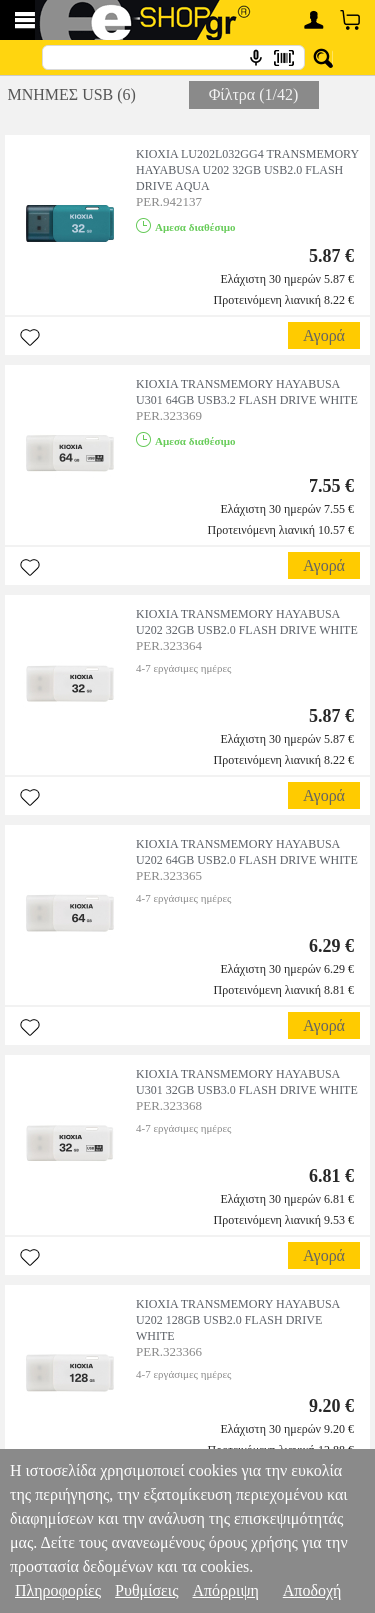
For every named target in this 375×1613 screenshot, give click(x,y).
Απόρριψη (225, 1590)
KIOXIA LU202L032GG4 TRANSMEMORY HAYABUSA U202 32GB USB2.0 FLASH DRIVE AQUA (247, 170)
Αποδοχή (312, 1590)
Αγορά (324, 335)
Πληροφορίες (58, 1590)
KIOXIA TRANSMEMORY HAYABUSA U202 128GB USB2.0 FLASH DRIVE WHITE (238, 1320)
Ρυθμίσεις (146, 1590)
